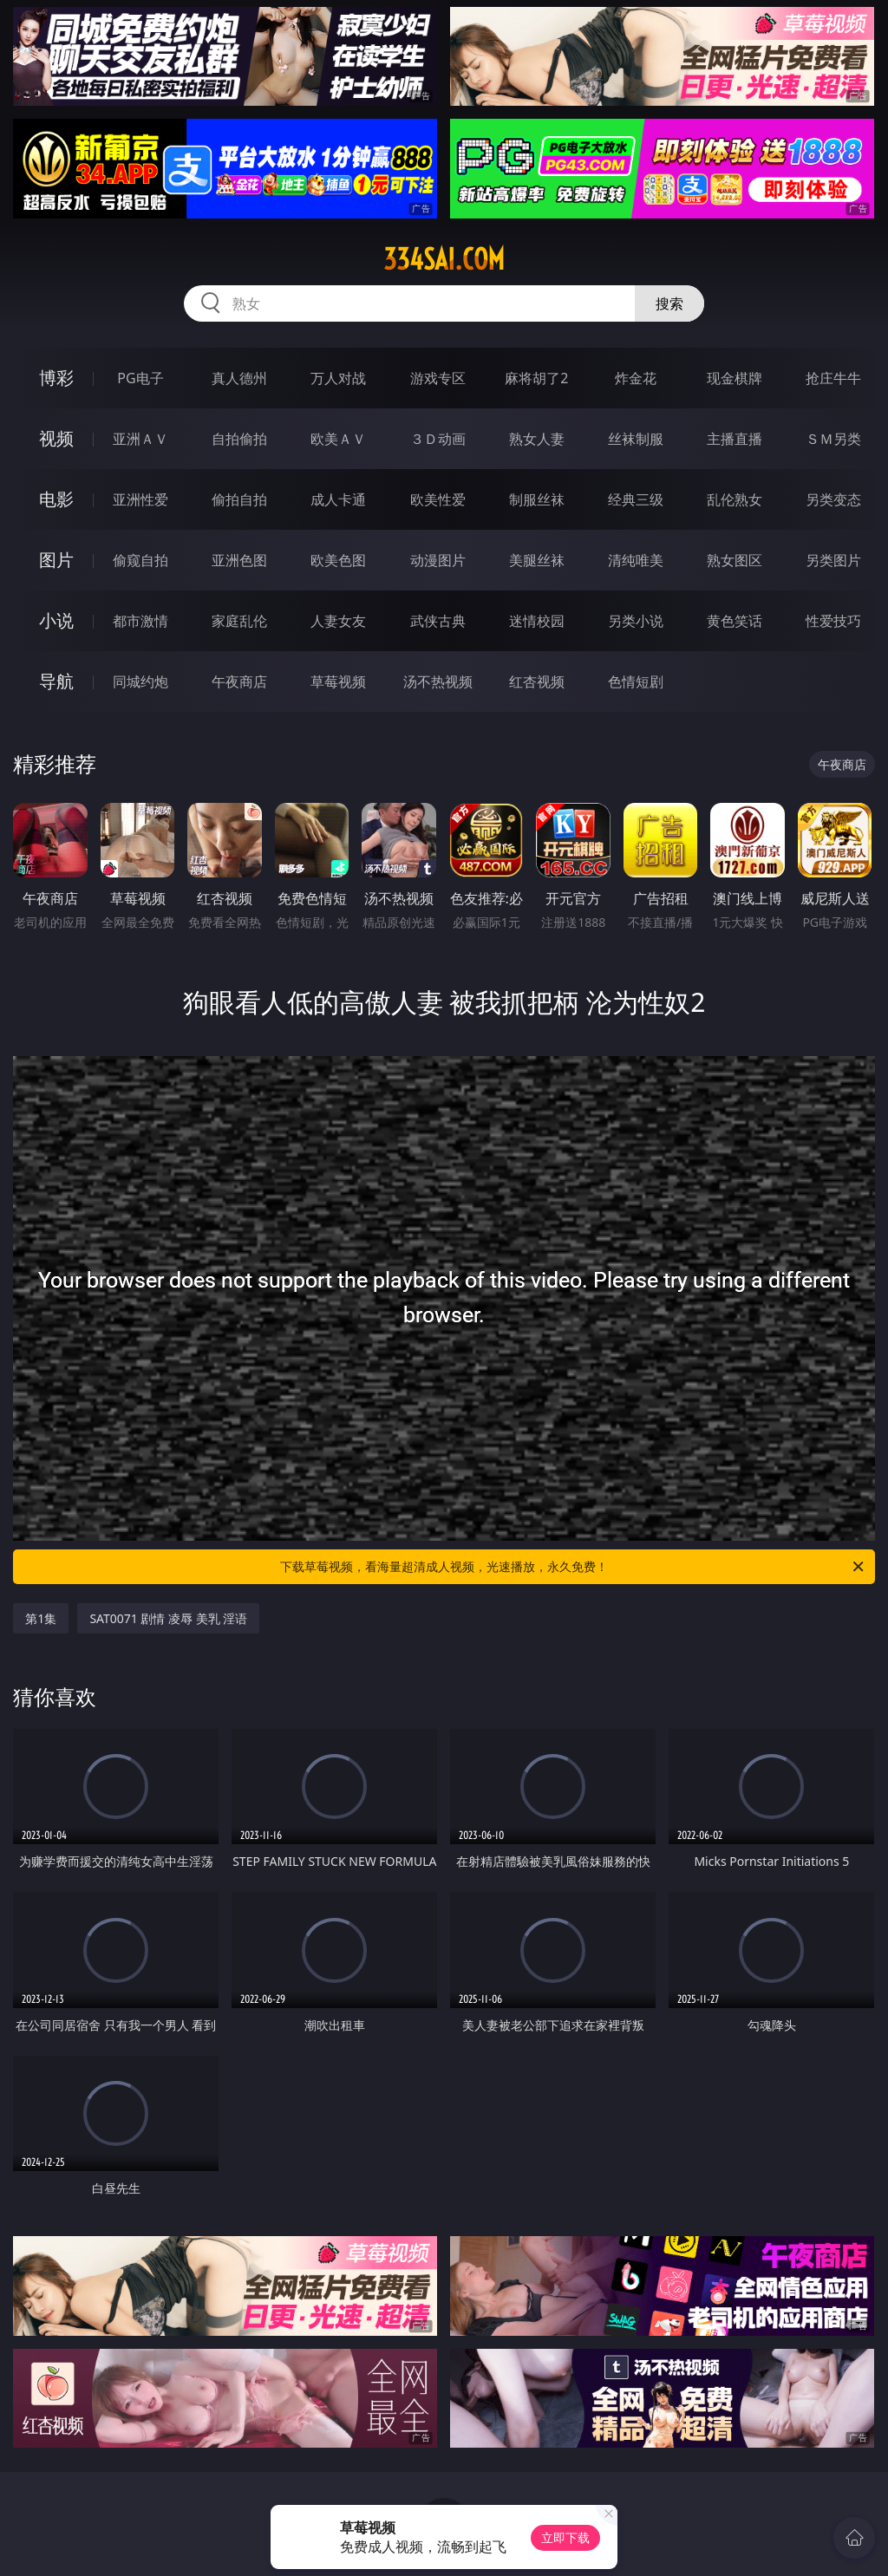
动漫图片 (438, 560)
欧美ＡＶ (338, 438)
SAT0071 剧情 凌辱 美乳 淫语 (168, 1618)
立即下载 (565, 2537)
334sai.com (444, 259)
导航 (56, 681)
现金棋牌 (734, 378)
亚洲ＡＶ (140, 438)
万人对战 (338, 378)
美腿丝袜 (537, 560)
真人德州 (239, 378)
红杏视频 (537, 681)
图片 (56, 559)
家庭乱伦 (239, 620)
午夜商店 (239, 681)
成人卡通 (338, 499)
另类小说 (635, 620)
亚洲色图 (239, 560)
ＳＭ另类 (833, 438)
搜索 (669, 303)
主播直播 (734, 438)
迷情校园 (537, 620)
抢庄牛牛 (833, 378)
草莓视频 (338, 681)
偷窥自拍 (140, 560)
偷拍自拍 (239, 499)
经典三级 (635, 499)
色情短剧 (635, 681)
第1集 (40, 1618)
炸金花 (635, 378)
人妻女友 (338, 620)
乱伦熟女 (734, 499)
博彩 (56, 377)
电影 (56, 499)
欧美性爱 (438, 499)
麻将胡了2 (536, 378)
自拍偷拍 (239, 438)
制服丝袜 (537, 499)
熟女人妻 (537, 438)
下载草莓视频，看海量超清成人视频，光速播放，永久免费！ (573, 1566)
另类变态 (833, 499)
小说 (56, 620)
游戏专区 (438, 378)
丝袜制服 (635, 438)
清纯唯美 (635, 560)
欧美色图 (338, 560)
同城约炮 (140, 681)
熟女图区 (734, 560)
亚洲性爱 (140, 499)
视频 (56, 438)
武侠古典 (438, 620)
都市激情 (140, 620)
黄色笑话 (734, 620)
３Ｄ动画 (438, 438)
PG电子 (140, 378)
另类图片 (833, 560)
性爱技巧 (833, 620)
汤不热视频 (438, 681)
